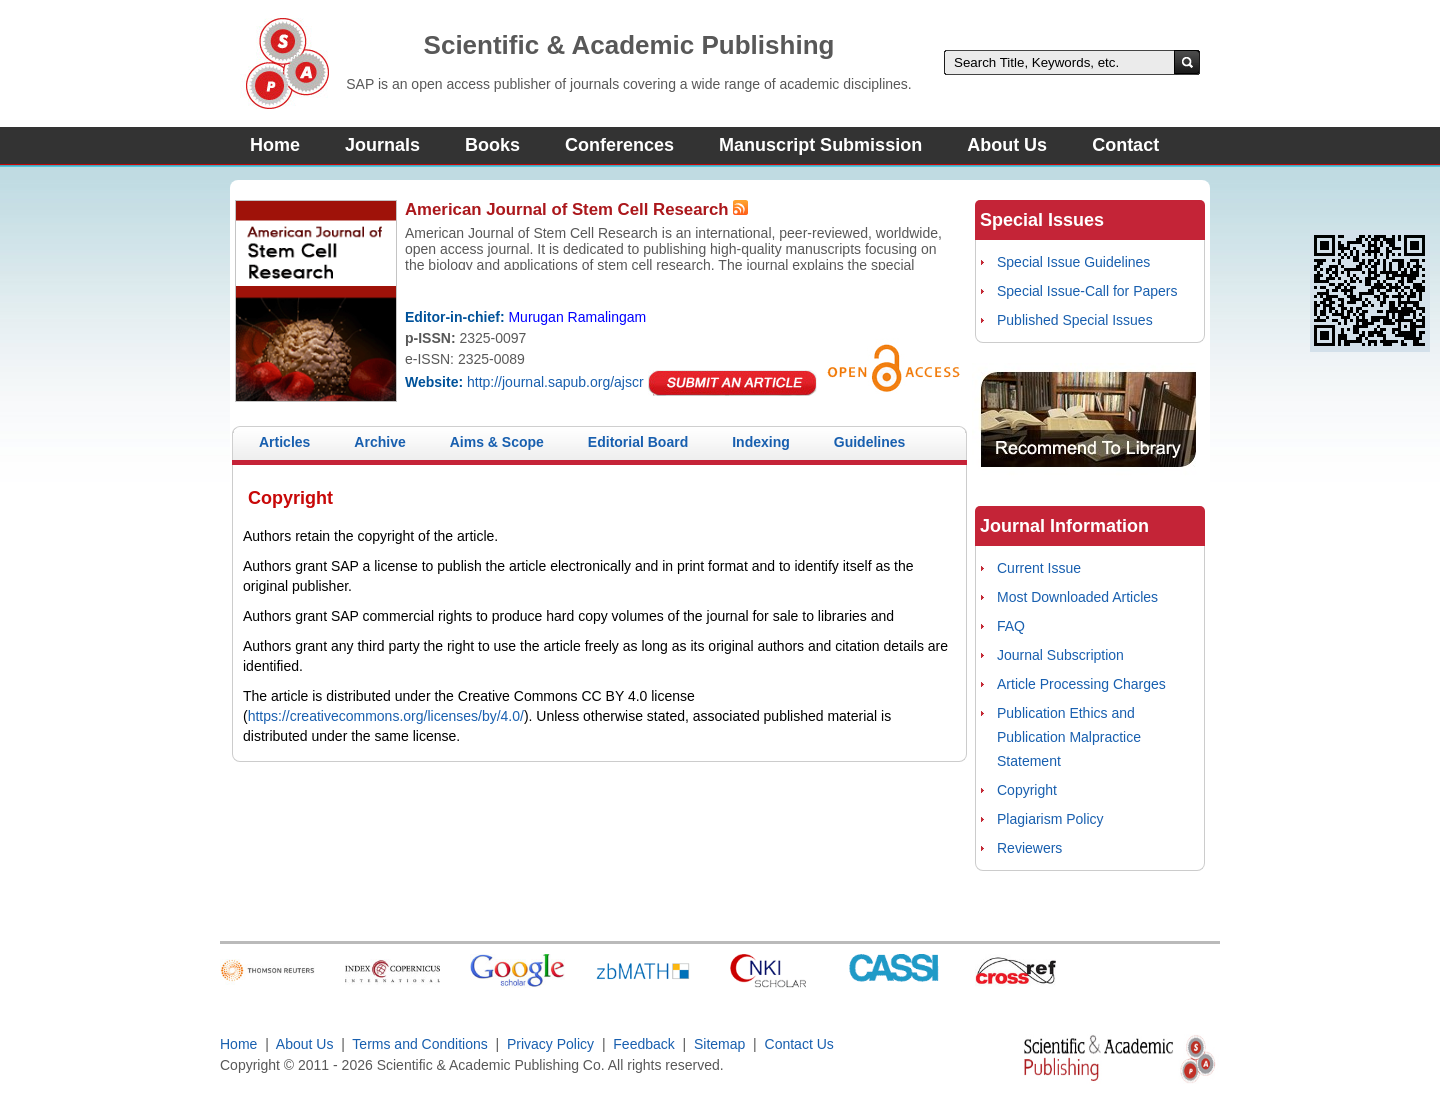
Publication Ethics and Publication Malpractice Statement (1069, 737)
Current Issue (1039, 568)
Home (275, 145)
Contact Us (799, 1044)
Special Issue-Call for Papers (1087, 291)
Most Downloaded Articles (1077, 597)
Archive (379, 442)
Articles (284, 442)
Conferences (619, 145)
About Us (1007, 145)
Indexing (761, 442)
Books (492, 145)
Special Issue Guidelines (1073, 262)
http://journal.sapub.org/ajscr (555, 382)
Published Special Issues (1075, 320)
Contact (1125, 145)
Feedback (643, 1044)
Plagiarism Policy (1050, 819)
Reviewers (1029, 848)
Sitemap (719, 1044)
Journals (382, 145)
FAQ (1011, 626)
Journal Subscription (1060, 655)
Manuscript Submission (820, 145)
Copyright (1027, 790)
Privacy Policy (550, 1044)
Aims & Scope (497, 442)
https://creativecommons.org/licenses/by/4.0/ (386, 716)
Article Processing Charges (1081, 684)
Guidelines (870, 442)
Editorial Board (638, 442)
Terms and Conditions (419, 1044)
